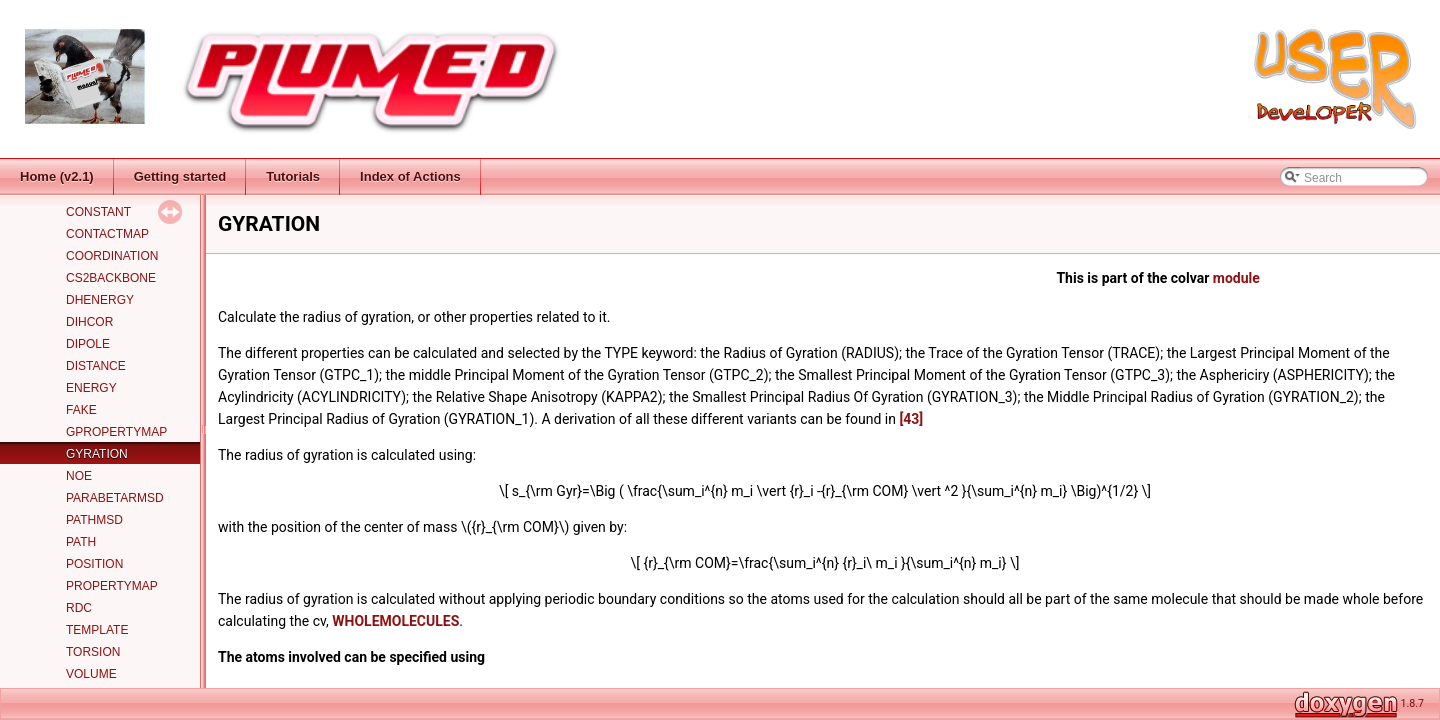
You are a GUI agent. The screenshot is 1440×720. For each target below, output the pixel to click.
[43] (911, 419)
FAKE (81, 410)
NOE (79, 476)
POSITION (94, 564)
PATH (81, 542)
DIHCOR (89, 322)
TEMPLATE (97, 630)
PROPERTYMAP (112, 586)
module (1236, 278)
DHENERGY (100, 300)
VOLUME (91, 674)
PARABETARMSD (115, 498)
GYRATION (97, 454)
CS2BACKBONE (111, 278)
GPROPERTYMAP (116, 432)
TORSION (93, 652)
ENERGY (91, 388)
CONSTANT (98, 212)
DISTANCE (96, 366)
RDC (79, 608)
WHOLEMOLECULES (395, 621)
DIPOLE (88, 344)
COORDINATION (112, 256)
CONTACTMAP (107, 234)
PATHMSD (94, 520)
